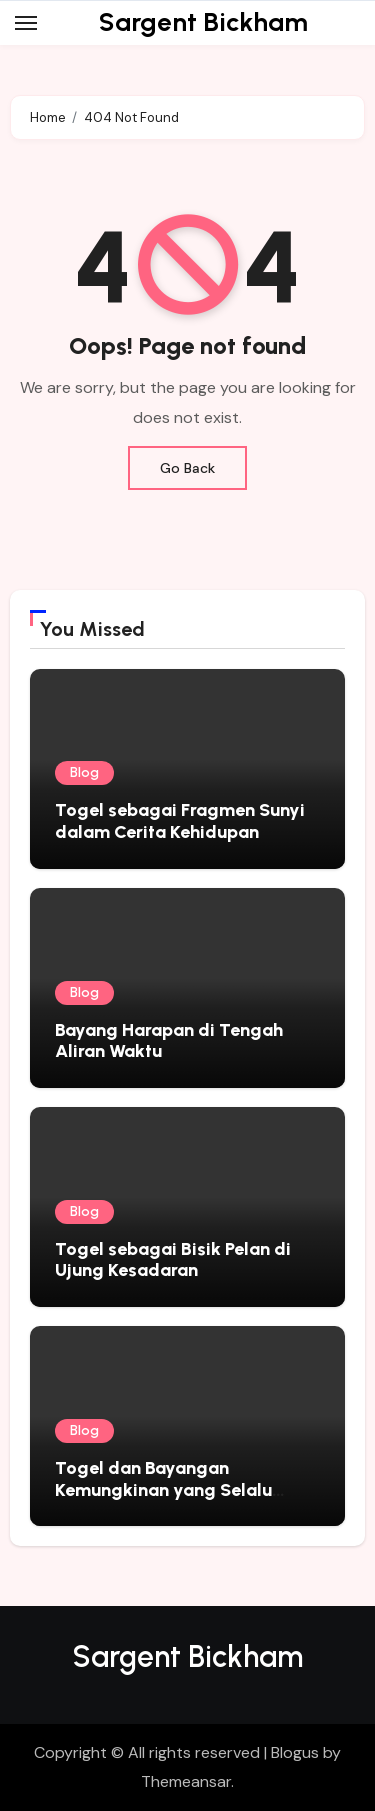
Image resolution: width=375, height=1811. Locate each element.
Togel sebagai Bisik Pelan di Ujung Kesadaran (173, 1260)
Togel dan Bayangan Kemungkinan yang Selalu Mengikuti (163, 1489)
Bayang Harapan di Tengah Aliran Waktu (169, 1041)
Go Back (187, 468)
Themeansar (186, 1781)
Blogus (295, 1752)
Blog (84, 772)
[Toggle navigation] (26, 23)
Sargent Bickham (203, 22)
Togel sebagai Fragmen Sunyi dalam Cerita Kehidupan (180, 821)
